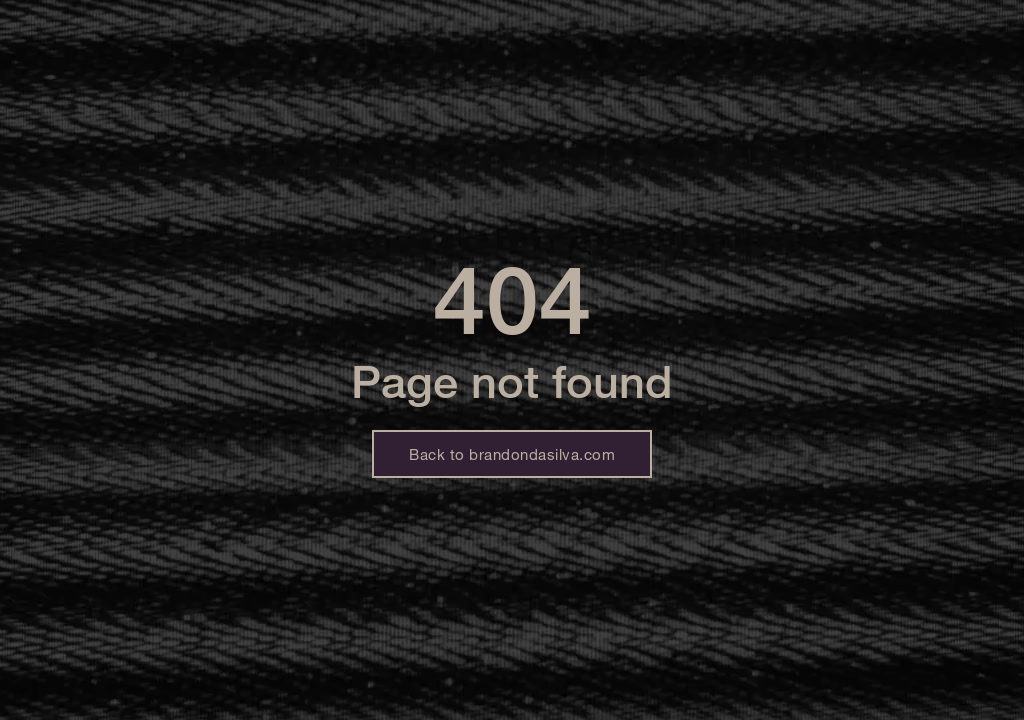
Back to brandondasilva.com (512, 454)
